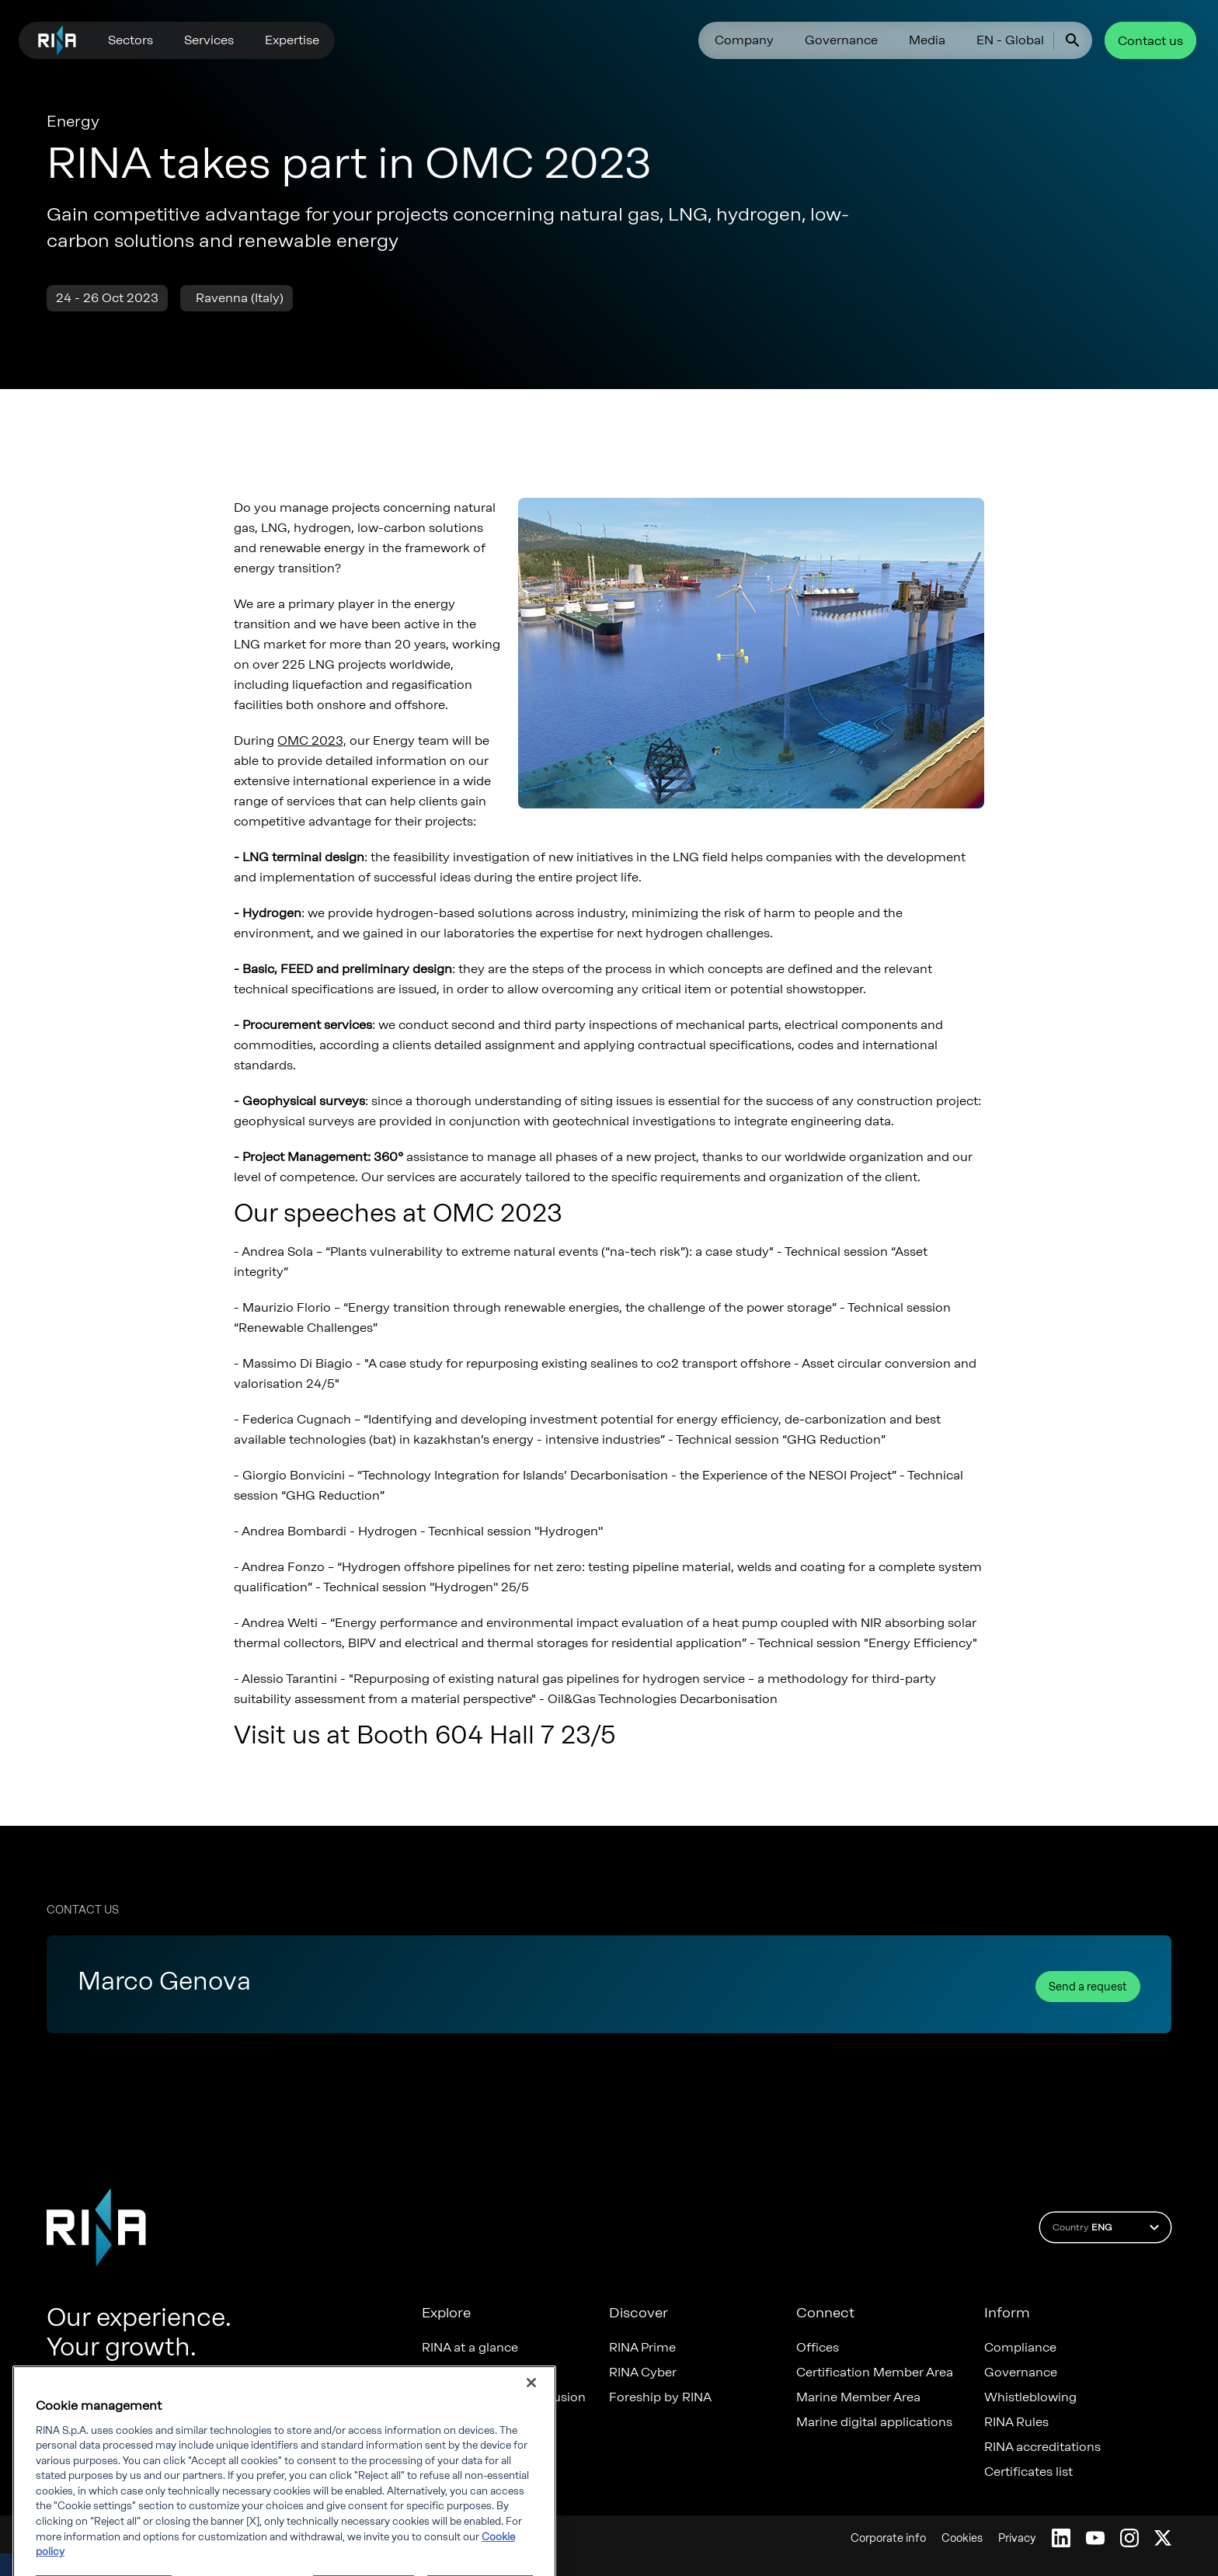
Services (209, 40)
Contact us (1150, 40)
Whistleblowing (1030, 2397)
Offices (817, 2347)
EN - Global (1010, 40)
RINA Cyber (643, 2372)
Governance (841, 40)
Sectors (130, 40)
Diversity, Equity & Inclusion (504, 2397)
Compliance (1020, 2347)
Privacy (1017, 2538)
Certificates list (1028, 2472)
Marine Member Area (858, 2397)
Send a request (1088, 1987)
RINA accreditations (1042, 2447)
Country (1108, 2227)
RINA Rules (1016, 2422)
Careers (445, 2372)
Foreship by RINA (660, 2397)
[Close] (531, 2445)
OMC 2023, (311, 740)
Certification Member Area (874, 2372)
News (438, 2422)
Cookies (962, 2538)
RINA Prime (642, 2347)
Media (927, 40)
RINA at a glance (470, 2347)
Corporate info (888, 2538)
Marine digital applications (874, 2422)
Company (744, 40)
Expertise (292, 40)
